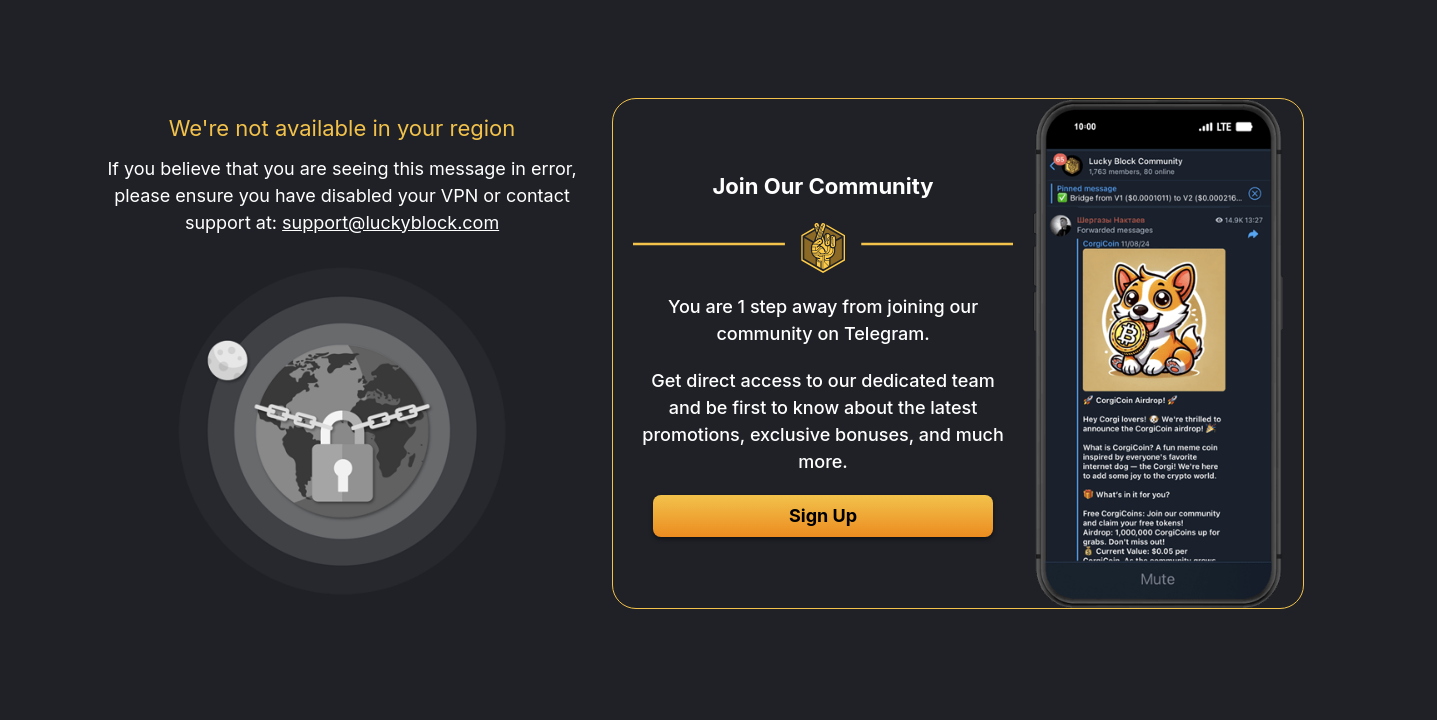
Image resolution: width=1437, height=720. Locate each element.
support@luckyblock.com (390, 222)
